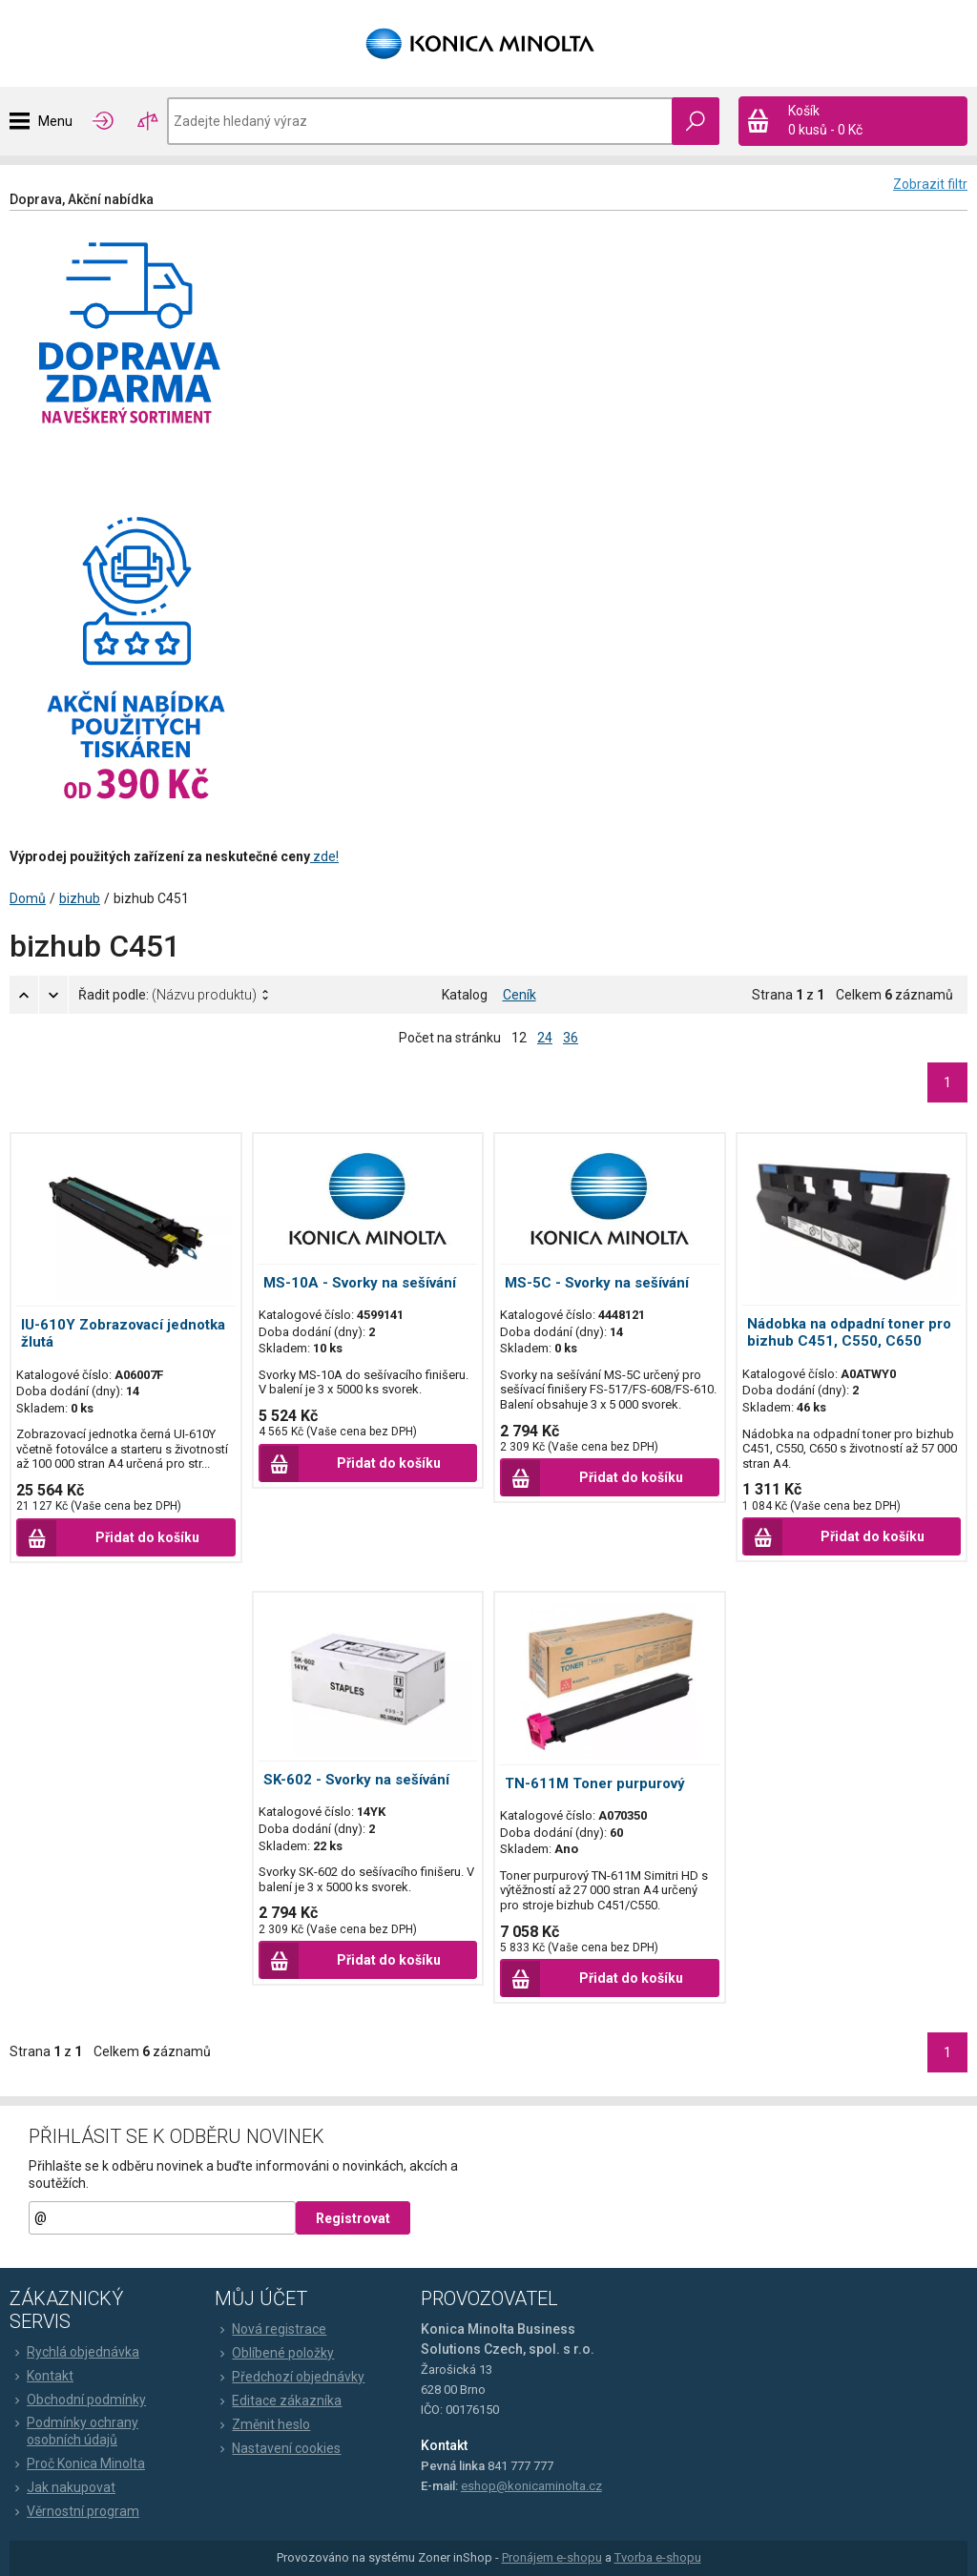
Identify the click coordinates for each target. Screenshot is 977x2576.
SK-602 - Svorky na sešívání (356, 1779)
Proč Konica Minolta (77, 2463)
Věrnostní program (74, 2511)
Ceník (519, 994)
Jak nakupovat (62, 2487)
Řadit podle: (167, 994)
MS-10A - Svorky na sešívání (359, 1282)
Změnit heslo (262, 2424)
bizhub (79, 898)
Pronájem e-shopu (552, 2557)
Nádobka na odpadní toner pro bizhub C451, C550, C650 (849, 1332)
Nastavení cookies (278, 2448)
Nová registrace (270, 2329)
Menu (55, 121)
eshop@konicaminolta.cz (531, 2486)
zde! (324, 856)
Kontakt (41, 2375)
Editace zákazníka (278, 2400)
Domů (28, 898)
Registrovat (353, 2218)
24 (544, 1037)
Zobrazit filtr (930, 184)
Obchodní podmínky (78, 2399)
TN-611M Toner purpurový (595, 1783)
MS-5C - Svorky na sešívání (597, 1282)
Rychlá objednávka (74, 2352)
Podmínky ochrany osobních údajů (74, 2431)
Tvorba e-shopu (657, 2557)
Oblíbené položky (274, 2352)
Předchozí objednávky (289, 2376)
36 (570, 1037)
